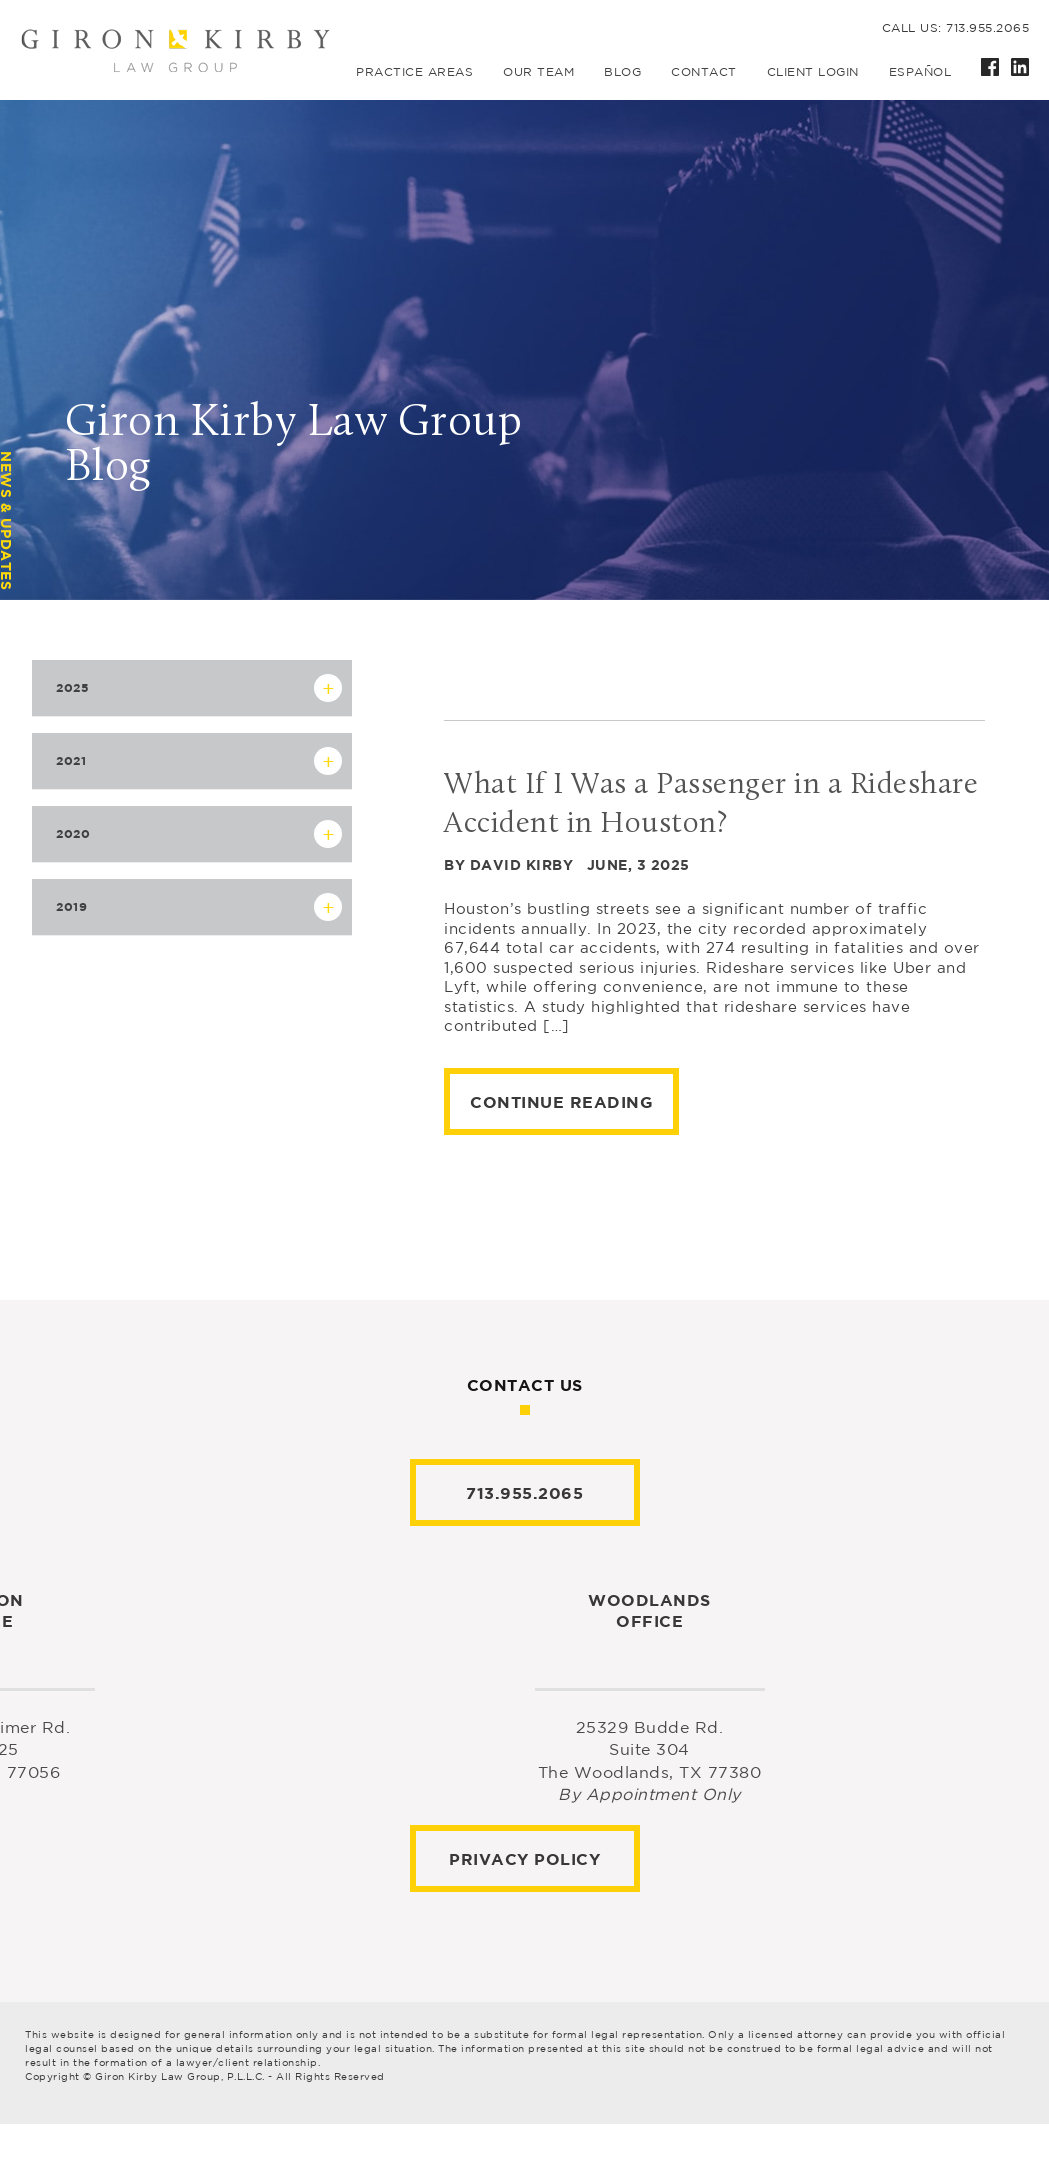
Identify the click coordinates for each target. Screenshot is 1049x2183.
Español (920, 71)
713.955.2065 (524, 1493)
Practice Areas (414, 71)
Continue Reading (561, 1102)
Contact (704, 71)
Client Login (813, 71)
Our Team (538, 71)
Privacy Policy (524, 1859)
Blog (622, 71)
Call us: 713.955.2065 (956, 27)
